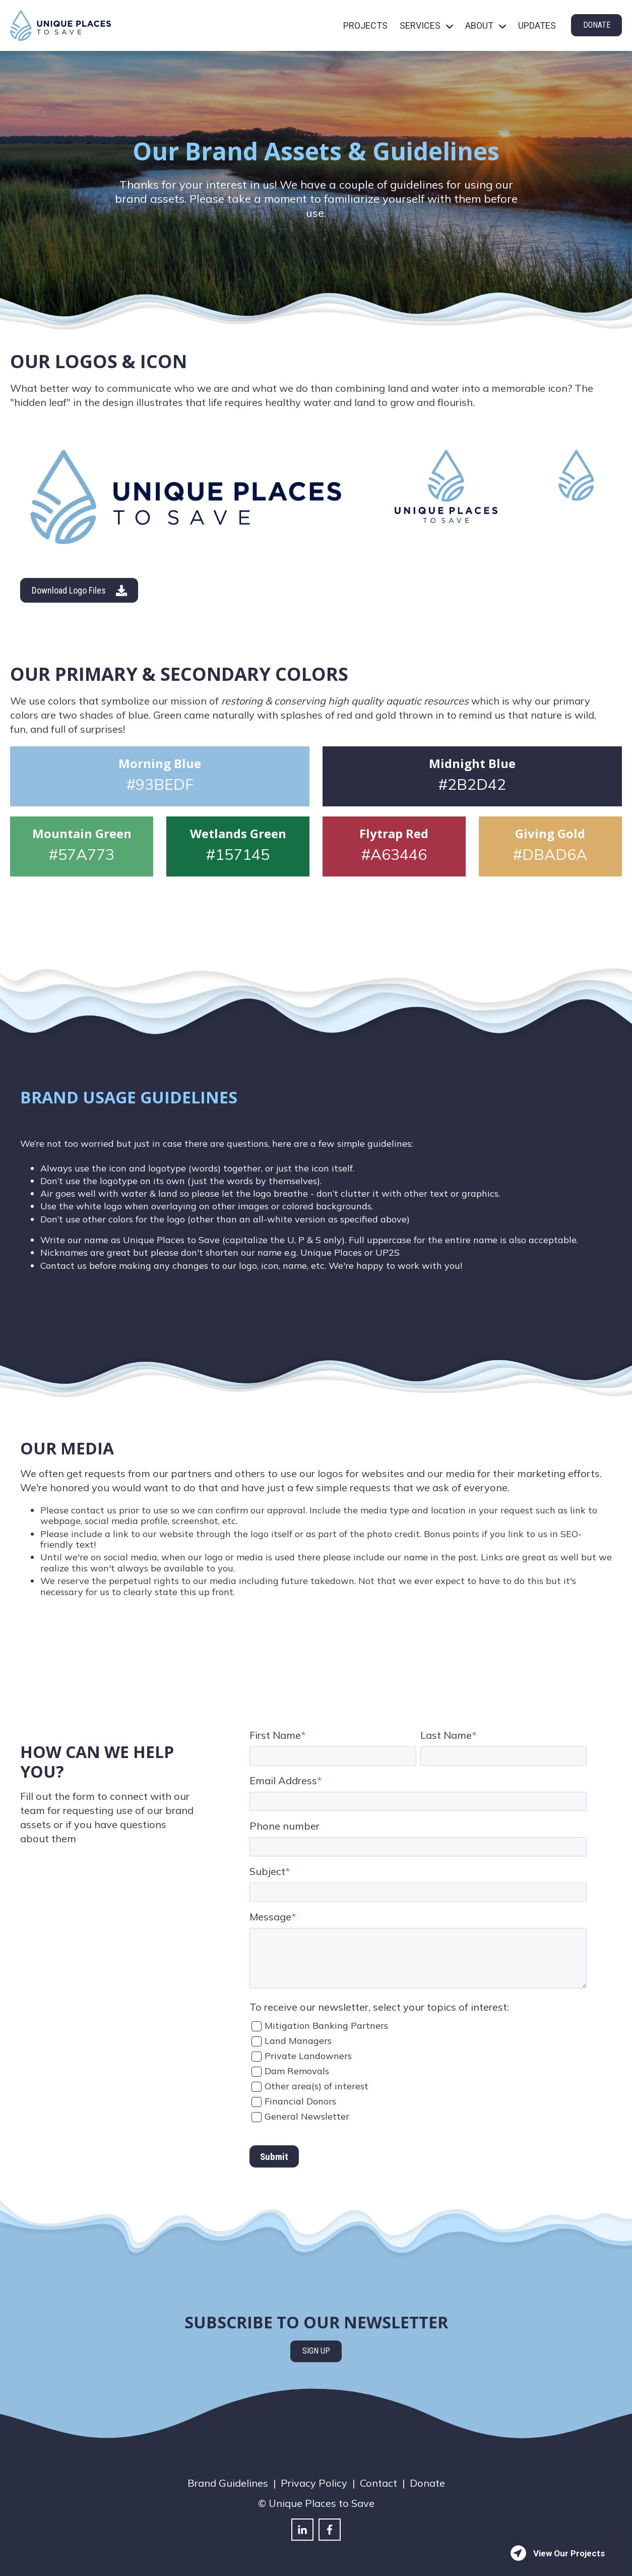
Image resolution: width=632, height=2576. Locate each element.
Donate (427, 2483)
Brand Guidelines (227, 2483)
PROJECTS (365, 25)
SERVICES (420, 25)
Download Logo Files (79, 590)
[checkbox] (418, 2069)
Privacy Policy (314, 2483)
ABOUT (479, 25)
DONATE (596, 25)
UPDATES (537, 25)
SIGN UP (316, 2351)
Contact (378, 2483)
